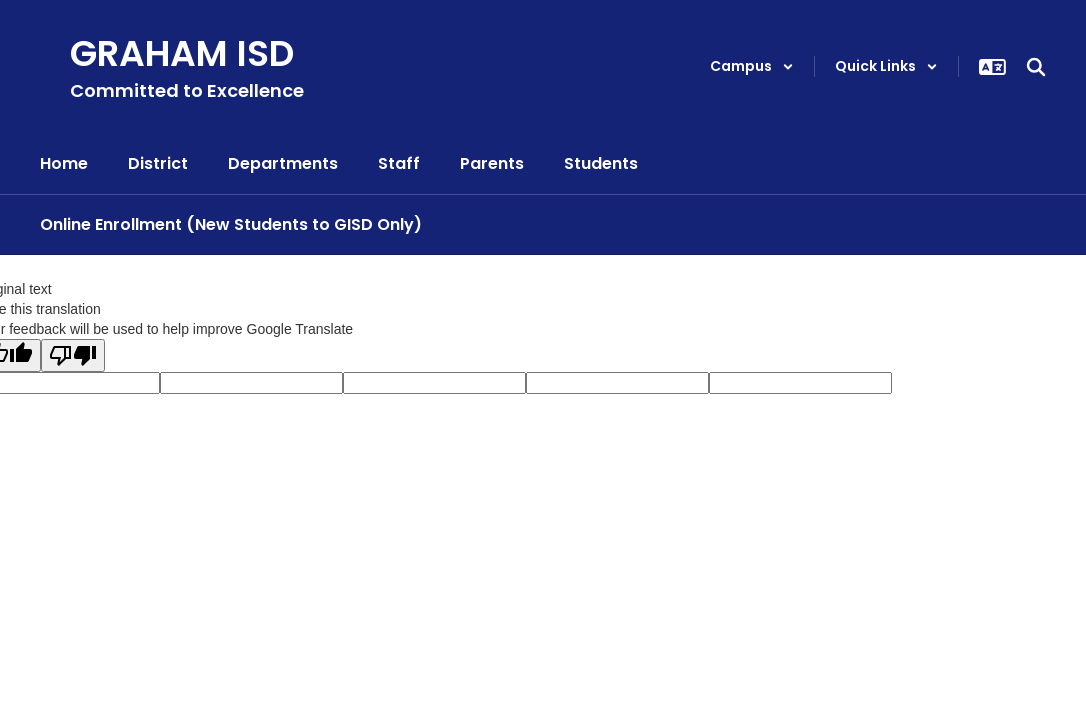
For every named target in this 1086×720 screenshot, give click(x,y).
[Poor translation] (73, 355)
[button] (752, 66)
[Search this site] (1036, 67)
